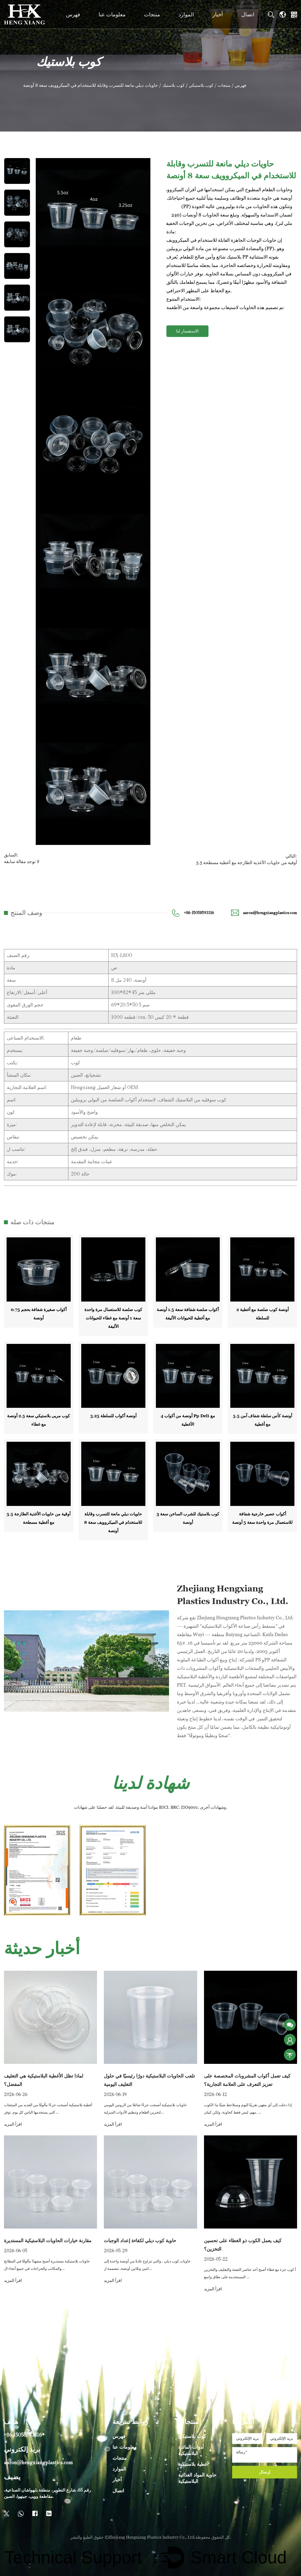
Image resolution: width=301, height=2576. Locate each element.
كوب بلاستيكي (203, 85)
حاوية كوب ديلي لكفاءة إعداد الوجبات (140, 2239)
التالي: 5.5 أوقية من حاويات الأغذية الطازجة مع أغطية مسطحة (249, 858)
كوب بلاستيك (174, 85)
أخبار (217, 14)
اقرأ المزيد (13, 2122)
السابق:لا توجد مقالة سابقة (20, 858)
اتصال (247, 14)
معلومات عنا (112, 14)
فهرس (73, 14)
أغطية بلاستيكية (193, 2462)
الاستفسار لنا (187, 331)
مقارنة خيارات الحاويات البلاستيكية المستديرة (47, 2239)
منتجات (152, 14)
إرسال (264, 2470)
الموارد (186, 14)
